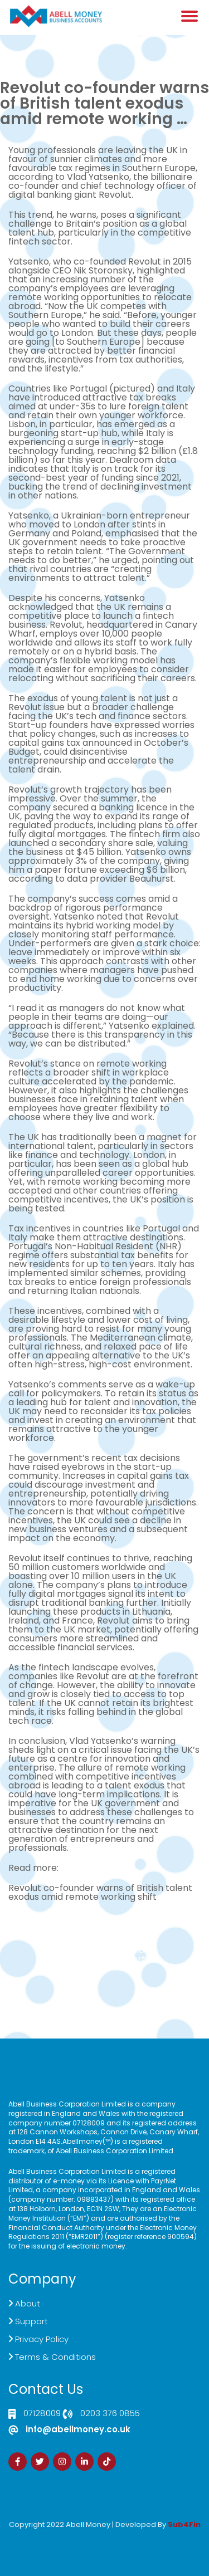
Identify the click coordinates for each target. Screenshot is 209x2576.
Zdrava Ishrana (131, 2532)
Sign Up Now (105, 1968)
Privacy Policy (42, 2339)
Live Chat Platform (104, 1941)
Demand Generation (105, 1950)
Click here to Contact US (105, 1932)
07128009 (42, 2414)
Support (31, 2321)
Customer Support (104, 1959)
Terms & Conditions (55, 2357)
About (27, 2303)
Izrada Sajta (70, 2532)
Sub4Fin (184, 2524)
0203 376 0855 (110, 2414)
